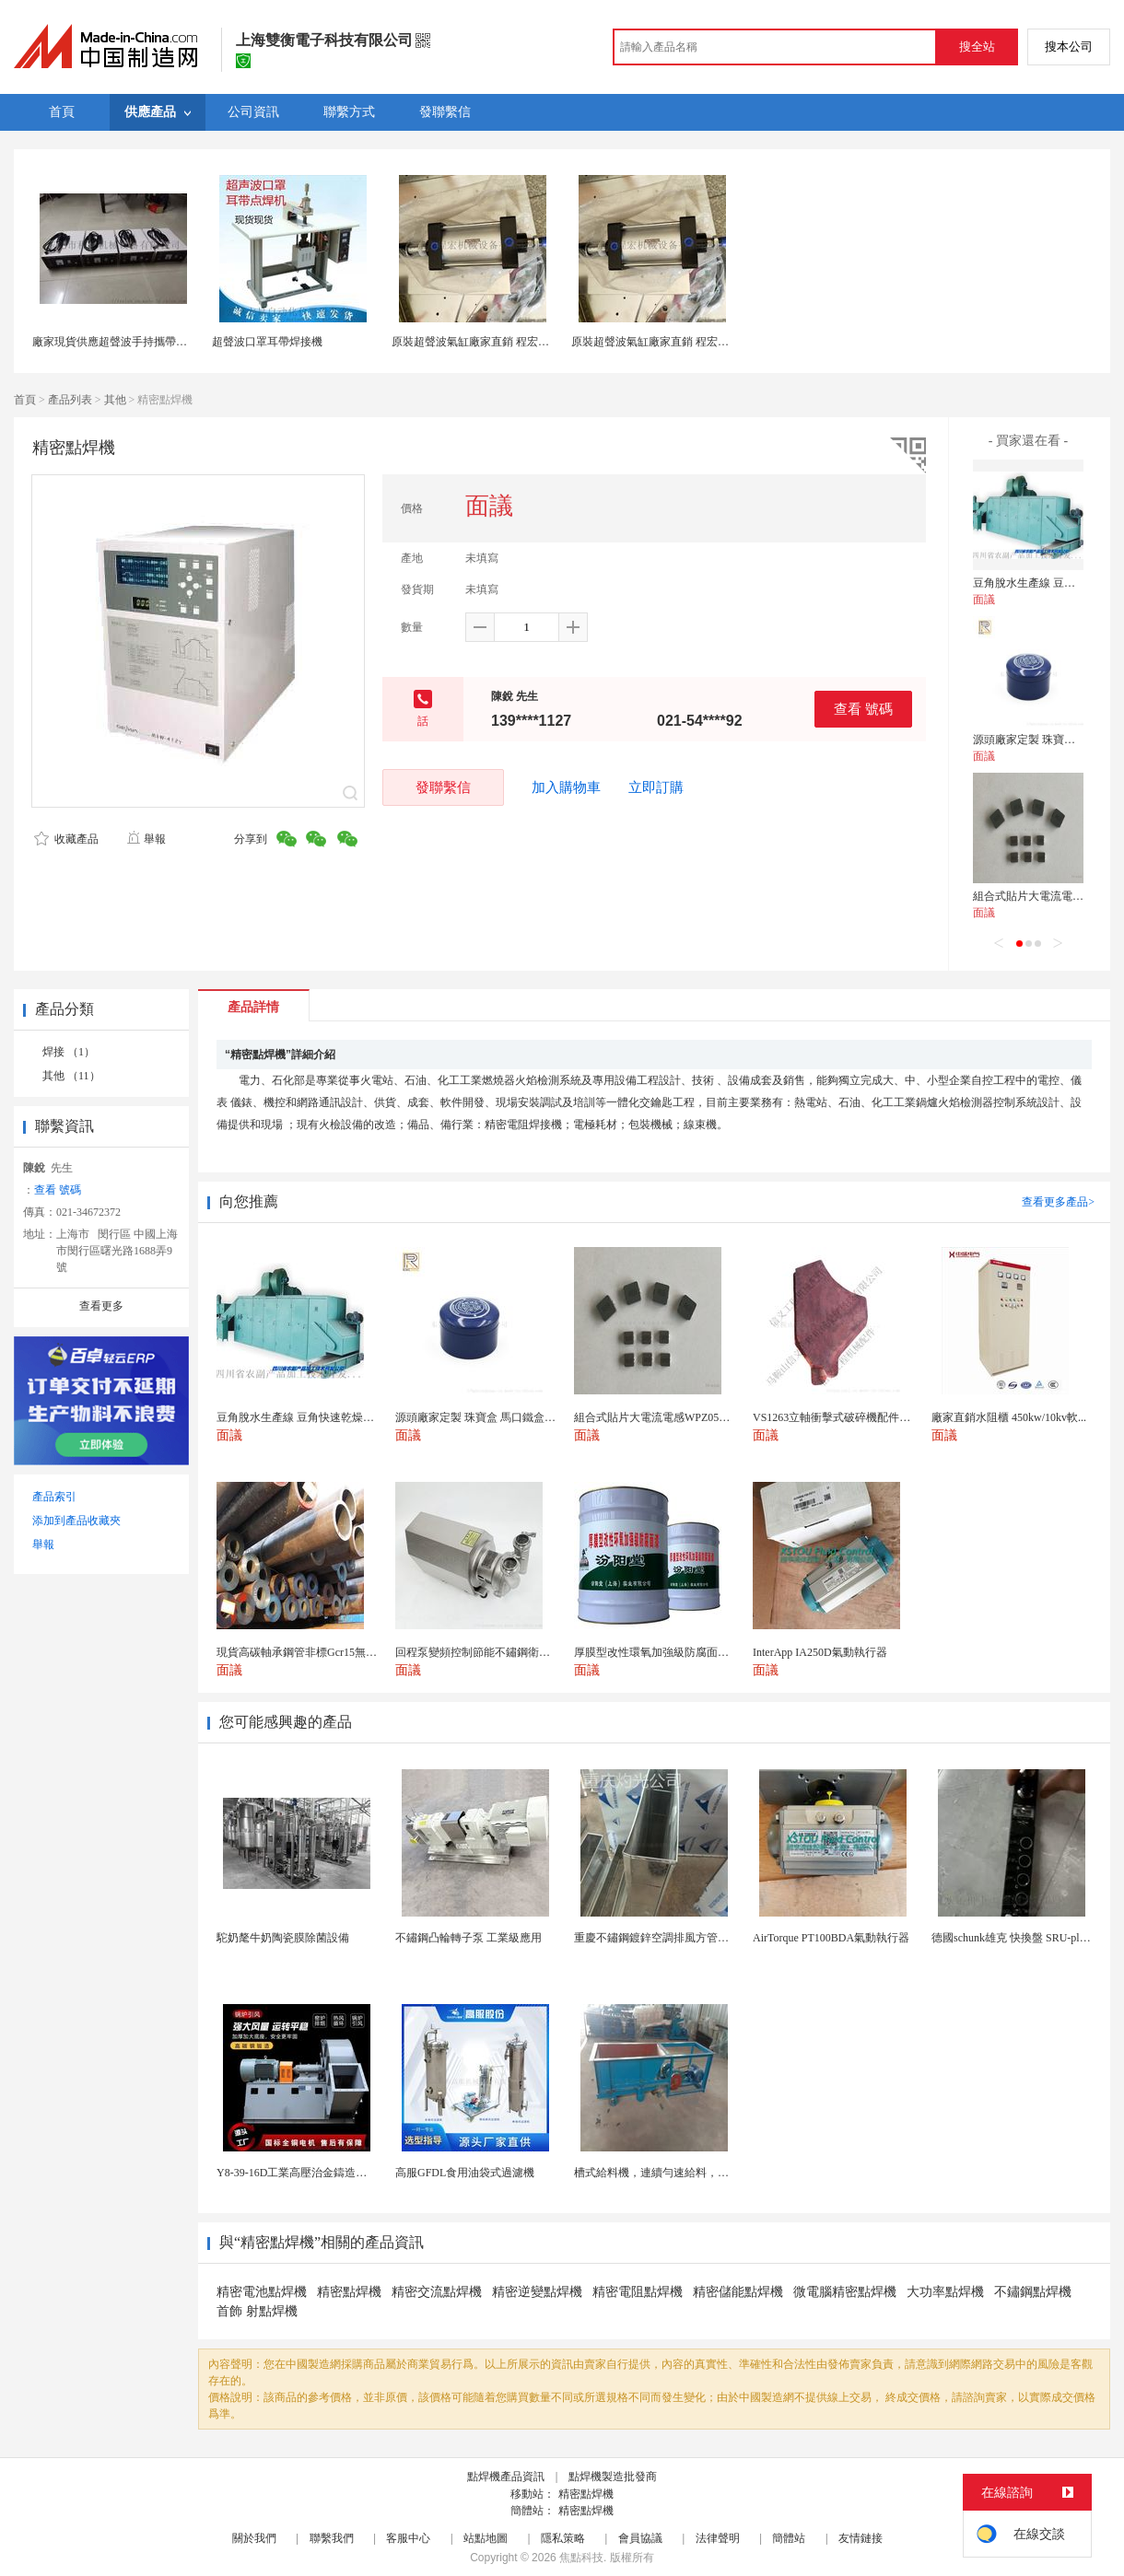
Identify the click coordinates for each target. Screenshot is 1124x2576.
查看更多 (101, 1306)
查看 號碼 (863, 709)
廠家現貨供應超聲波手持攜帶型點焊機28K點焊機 (152, 341)
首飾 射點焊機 (257, 2311)
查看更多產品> (1058, 1201)
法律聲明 (718, 2538)
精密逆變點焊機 (537, 2292)
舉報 (146, 839)
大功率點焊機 (945, 2292)
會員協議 (640, 2538)
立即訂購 (656, 787)
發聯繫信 (443, 787)
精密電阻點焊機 (637, 2292)
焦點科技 (581, 2557)
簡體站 (788, 2538)
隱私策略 (563, 2538)
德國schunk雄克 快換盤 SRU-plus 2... (1018, 1937)
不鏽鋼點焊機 (1032, 2292)
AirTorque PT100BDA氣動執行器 (831, 1937)
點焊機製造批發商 (612, 2476)
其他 (115, 399)
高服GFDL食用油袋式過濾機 (464, 2172)
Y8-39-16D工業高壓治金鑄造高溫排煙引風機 (325, 2172)
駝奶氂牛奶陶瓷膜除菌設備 (283, 1937)
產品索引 (54, 1496)
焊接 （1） (68, 1051)
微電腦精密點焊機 (844, 2292)
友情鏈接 (860, 2538)
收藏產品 (66, 839)
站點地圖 (485, 2538)
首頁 (25, 399)
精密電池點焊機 (262, 2292)
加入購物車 (566, 787)
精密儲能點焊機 (738, 2292)
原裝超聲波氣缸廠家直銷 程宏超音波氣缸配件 (503, 341)
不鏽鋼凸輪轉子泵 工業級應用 (468, 1937)
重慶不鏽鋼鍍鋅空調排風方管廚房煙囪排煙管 (684, 1937)
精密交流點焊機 (437, 2292)
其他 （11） (71, 1075)
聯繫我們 (332, 2538)
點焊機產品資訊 (505, 2476)
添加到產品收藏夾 (76, 1520)
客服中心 (408, 2538)
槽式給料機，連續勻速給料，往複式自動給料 (684, 2172)
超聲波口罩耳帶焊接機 (267, 341)
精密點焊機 (349, 2292)
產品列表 (70, 399)
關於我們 (254, 2538)
